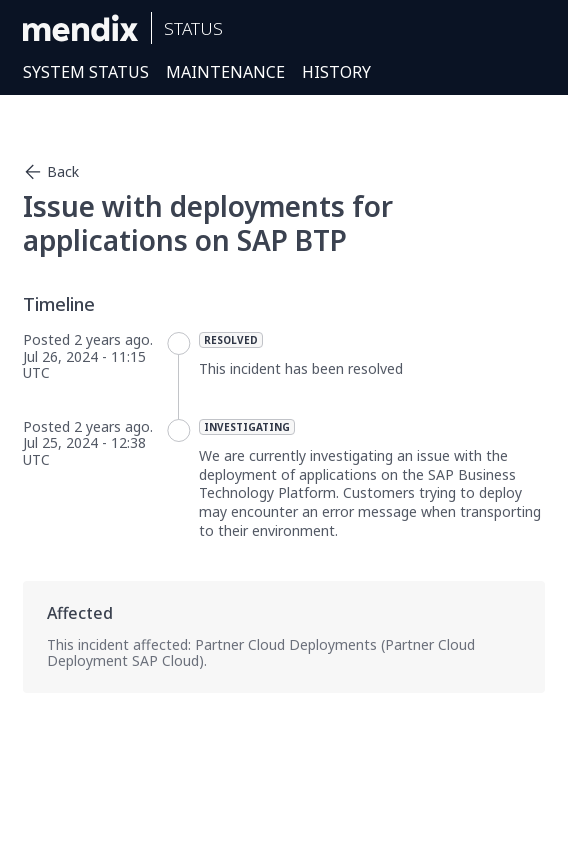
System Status (86, 72)
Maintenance (225, 72)
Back (51, 172)
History (336, 72)
